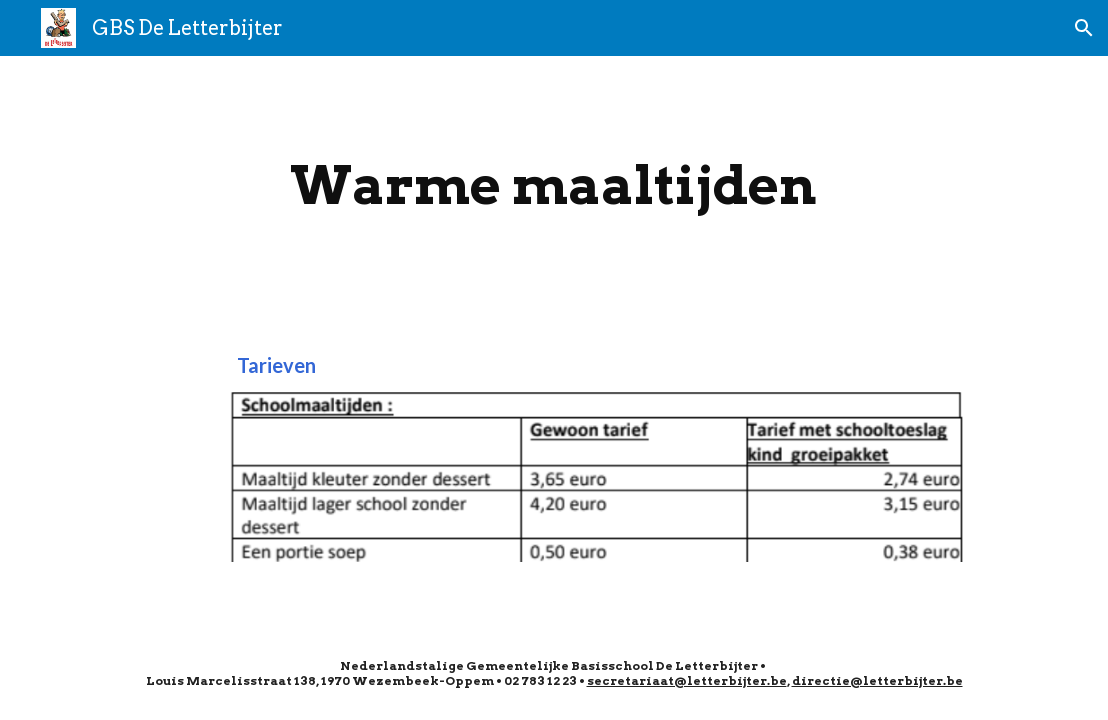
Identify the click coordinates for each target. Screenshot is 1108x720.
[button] (1084, 28)
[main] (553, 185)
